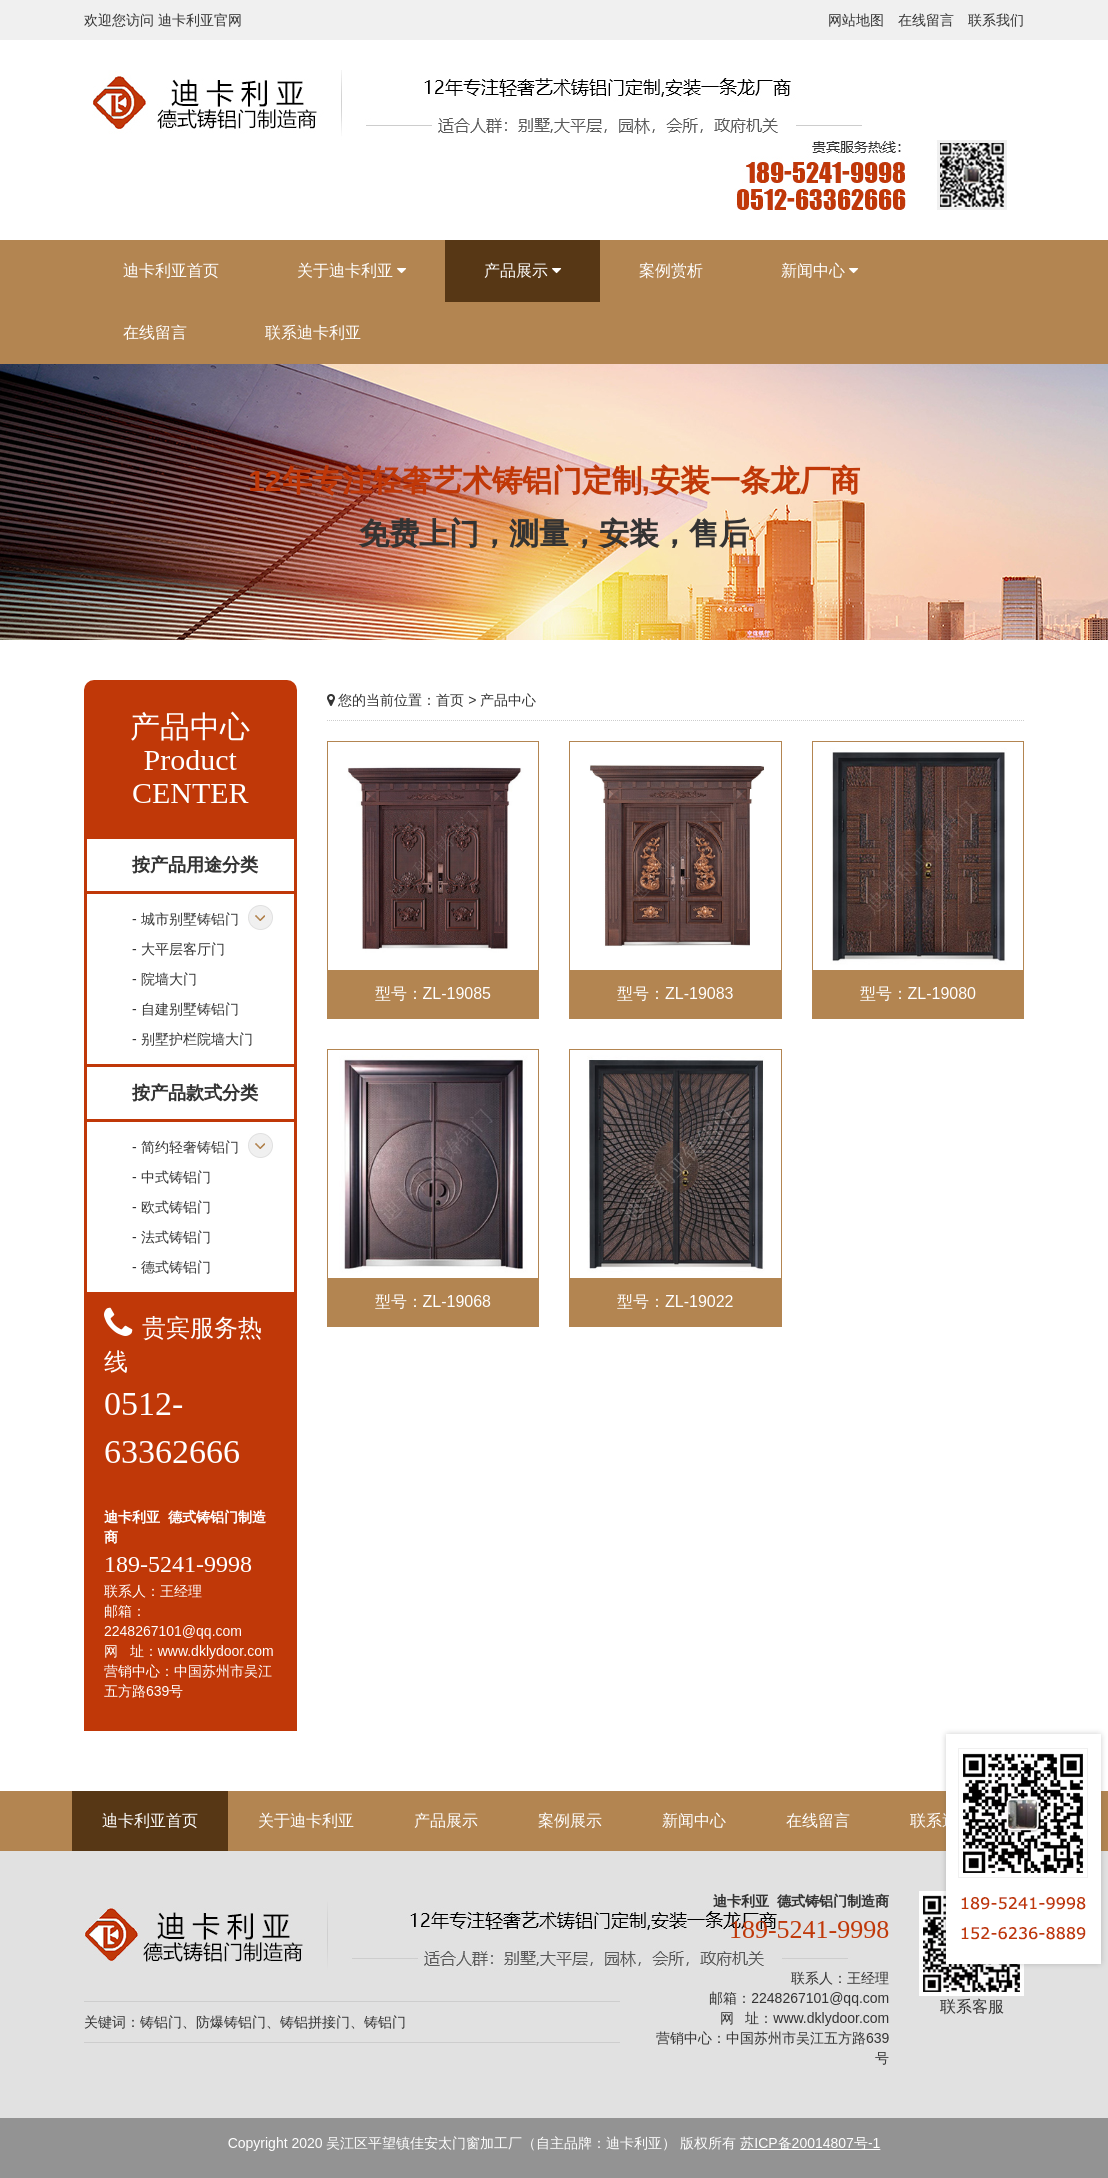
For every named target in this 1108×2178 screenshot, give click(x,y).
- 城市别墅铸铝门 (185, 919)
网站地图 (856, 20)
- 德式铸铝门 (171, 1267)
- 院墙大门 (164, 979)
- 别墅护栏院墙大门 (192, 1039)
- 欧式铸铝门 (171, 1207)
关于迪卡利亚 (306, 1820)
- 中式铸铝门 (171, 1177)
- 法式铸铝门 (171, 1237)
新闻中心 (694, 1820)
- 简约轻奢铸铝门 (185, 1147)
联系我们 (996, 20)
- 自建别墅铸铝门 (185, 1009)
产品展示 (446, 1820)
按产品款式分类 (195, 1093)
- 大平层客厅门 (178, 949)
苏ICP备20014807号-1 (810, 2143)
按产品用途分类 (195, 865)
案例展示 (570, 1820)
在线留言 (926, 20)
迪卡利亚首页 (150, 1820)
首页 (450, 700)
